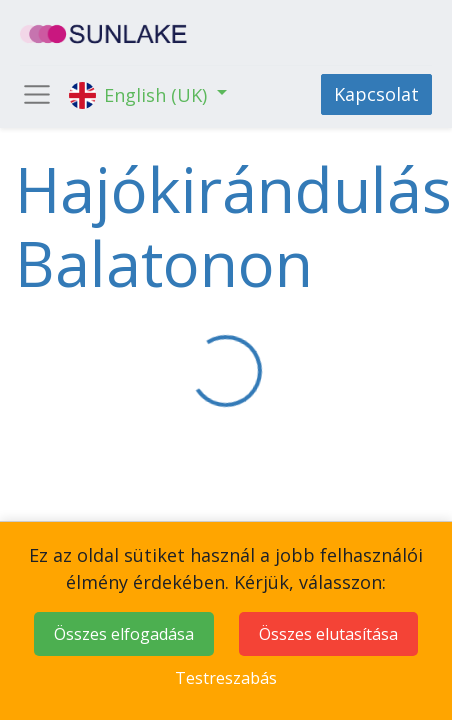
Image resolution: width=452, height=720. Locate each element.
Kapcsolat (376, 94)
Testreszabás (226, 678)
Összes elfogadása (124, 634)
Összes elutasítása (328, 634)
